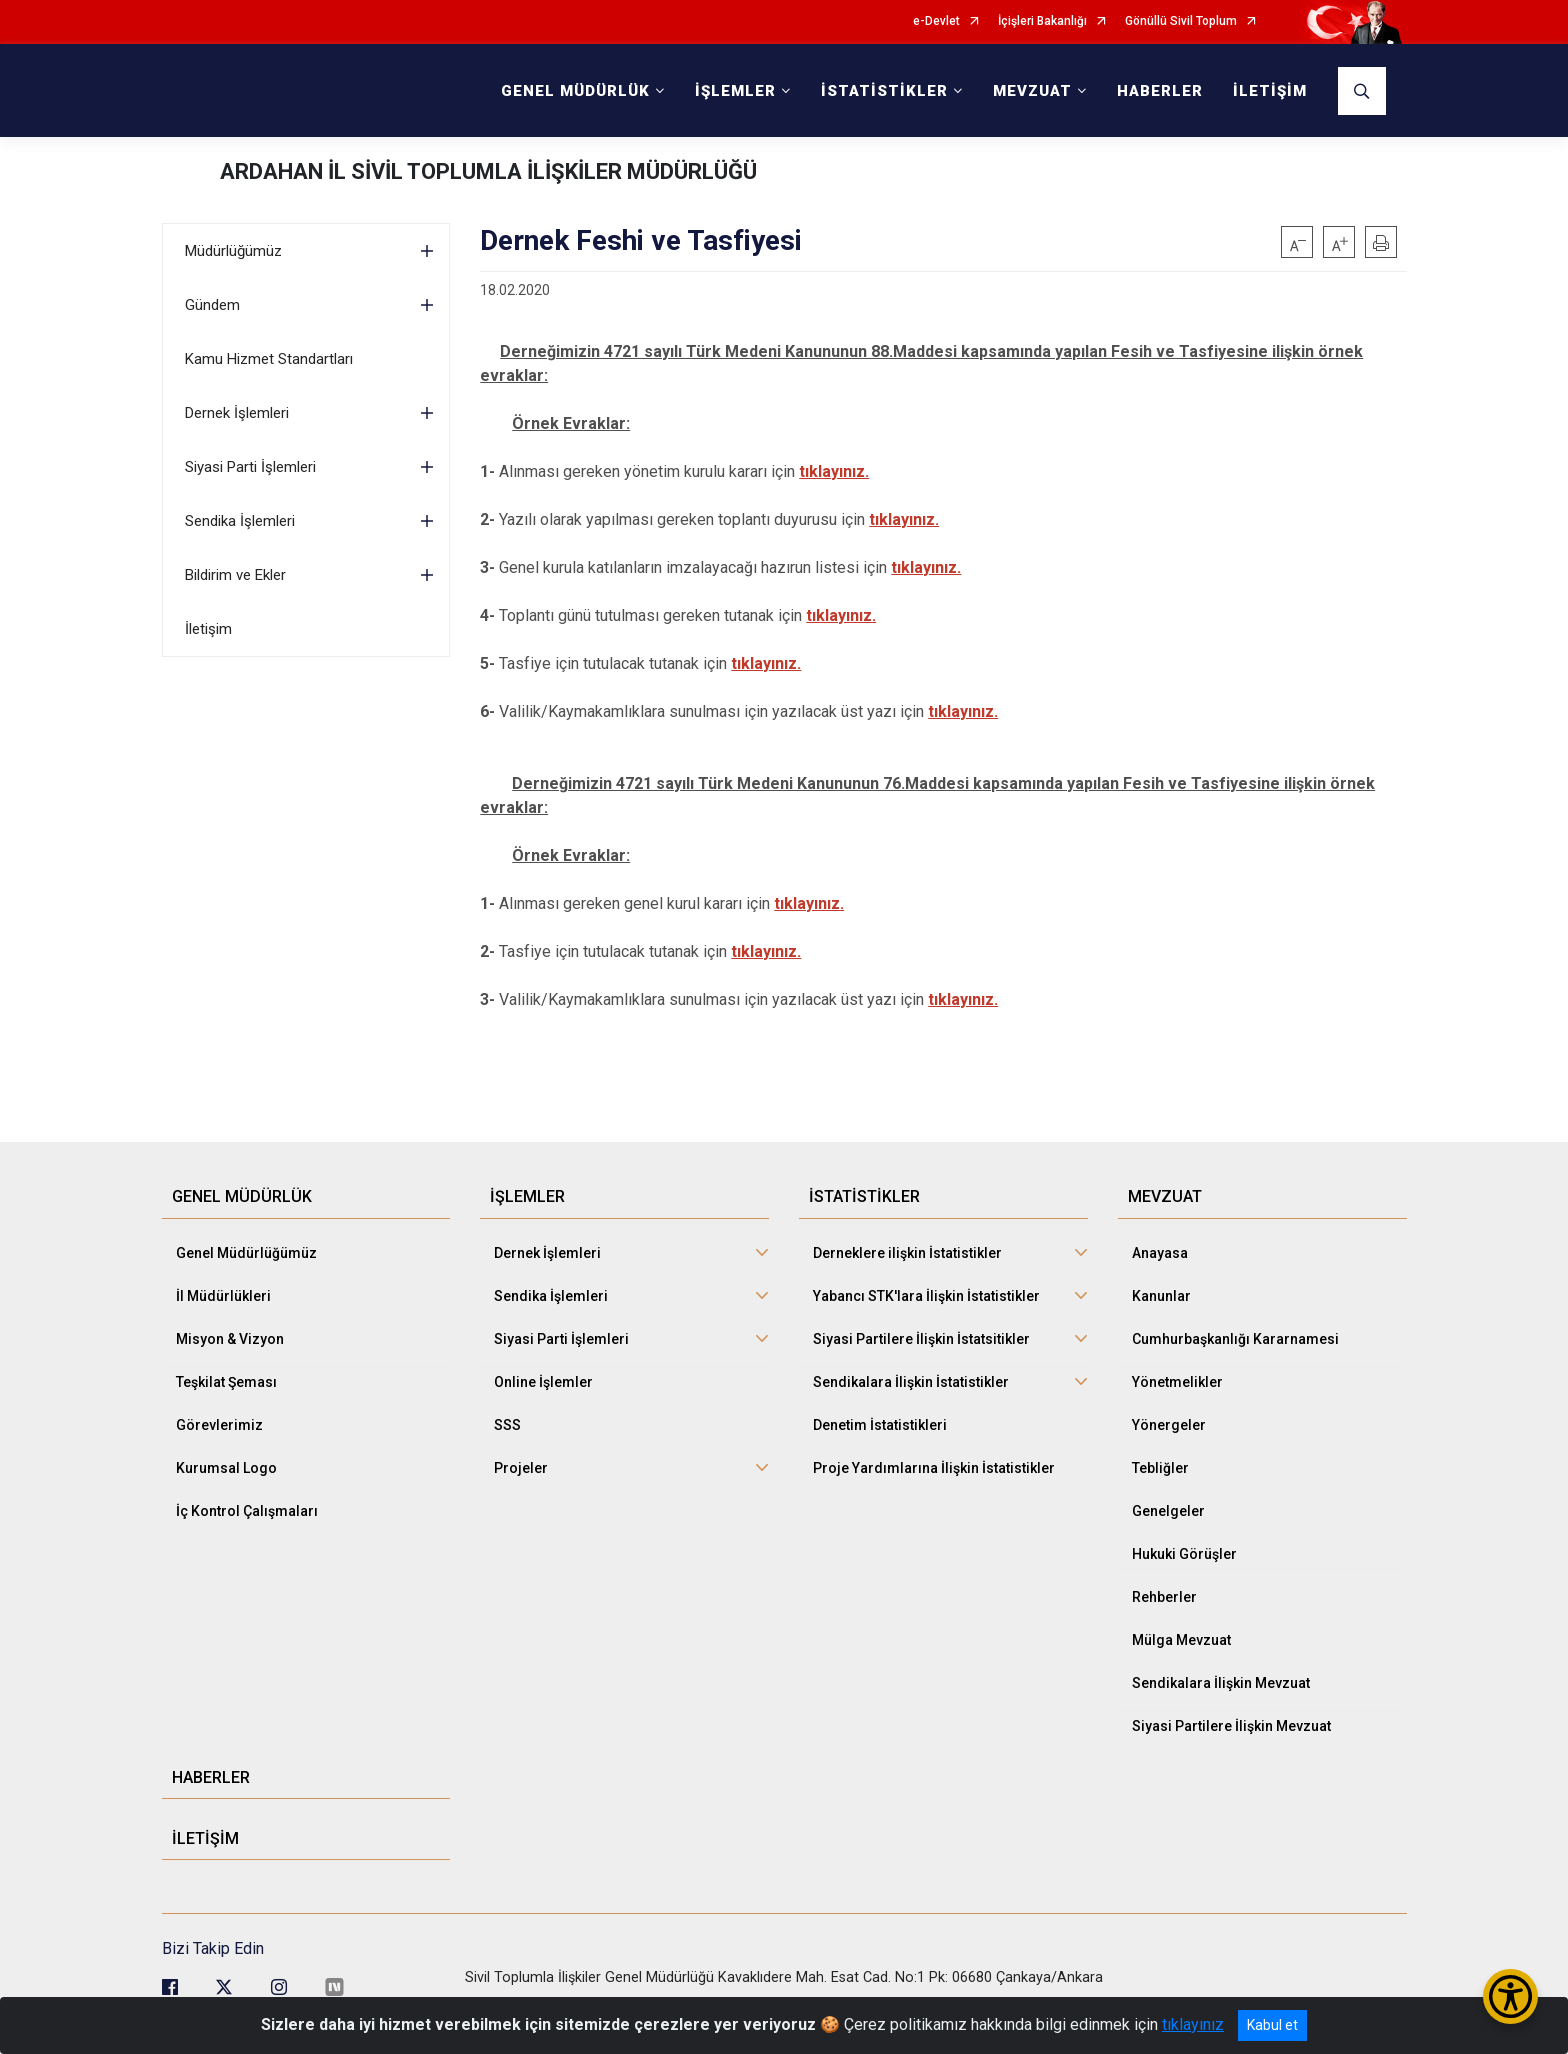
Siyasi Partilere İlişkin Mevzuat (1231, 1726)
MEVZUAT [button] (1032, 91)
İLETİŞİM (1270, 91)
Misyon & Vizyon (230, 1339)
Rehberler (1164, 1597)
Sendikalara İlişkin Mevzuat (1221, 1683)
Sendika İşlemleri (240, 521)
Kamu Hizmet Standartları (269, 359)
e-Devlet (936, 21)
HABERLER (1160, 91)
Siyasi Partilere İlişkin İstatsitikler (921, 1339)
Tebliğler (1160, 1468)
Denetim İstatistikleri (880, 1425)
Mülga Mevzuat (1181, 1640)
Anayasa (1160, 1253)
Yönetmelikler (1177, 1382)
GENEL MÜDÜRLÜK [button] (575, 91)
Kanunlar (1161, 1296)
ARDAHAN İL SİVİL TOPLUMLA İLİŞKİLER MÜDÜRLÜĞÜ (488, 171)
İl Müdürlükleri (223, 1296)
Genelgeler (1168, 1511)
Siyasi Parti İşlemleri (250, 467)
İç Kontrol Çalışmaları (247, 1511)
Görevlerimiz (219, 1425)
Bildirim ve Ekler (235, 575)
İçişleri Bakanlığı (1042, 21)
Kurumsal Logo (226, 1468)
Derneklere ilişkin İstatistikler (907, 1253)
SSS (507, 1425)
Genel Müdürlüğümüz (246, 1253)
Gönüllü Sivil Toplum (1181, 21)
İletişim (208, 629)
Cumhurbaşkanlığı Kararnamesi (1235, 1339)
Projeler (521, 1468)
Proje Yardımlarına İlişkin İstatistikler (934, 1468)
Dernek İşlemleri (237, 413)
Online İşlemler (543, 1382)
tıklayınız (1193, 2024)
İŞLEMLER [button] (735, 91)
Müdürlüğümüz (233, 251)
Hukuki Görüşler (1184, 1554)
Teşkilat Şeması (226, 1382)
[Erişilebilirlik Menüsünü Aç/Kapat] (1510, 1996)
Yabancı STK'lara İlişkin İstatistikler (926, 1296)
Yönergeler (1169, 1425)
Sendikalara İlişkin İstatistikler (911, 1382)
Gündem (212, 305)
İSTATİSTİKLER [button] (884, 91)
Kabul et (1272, 2025)
